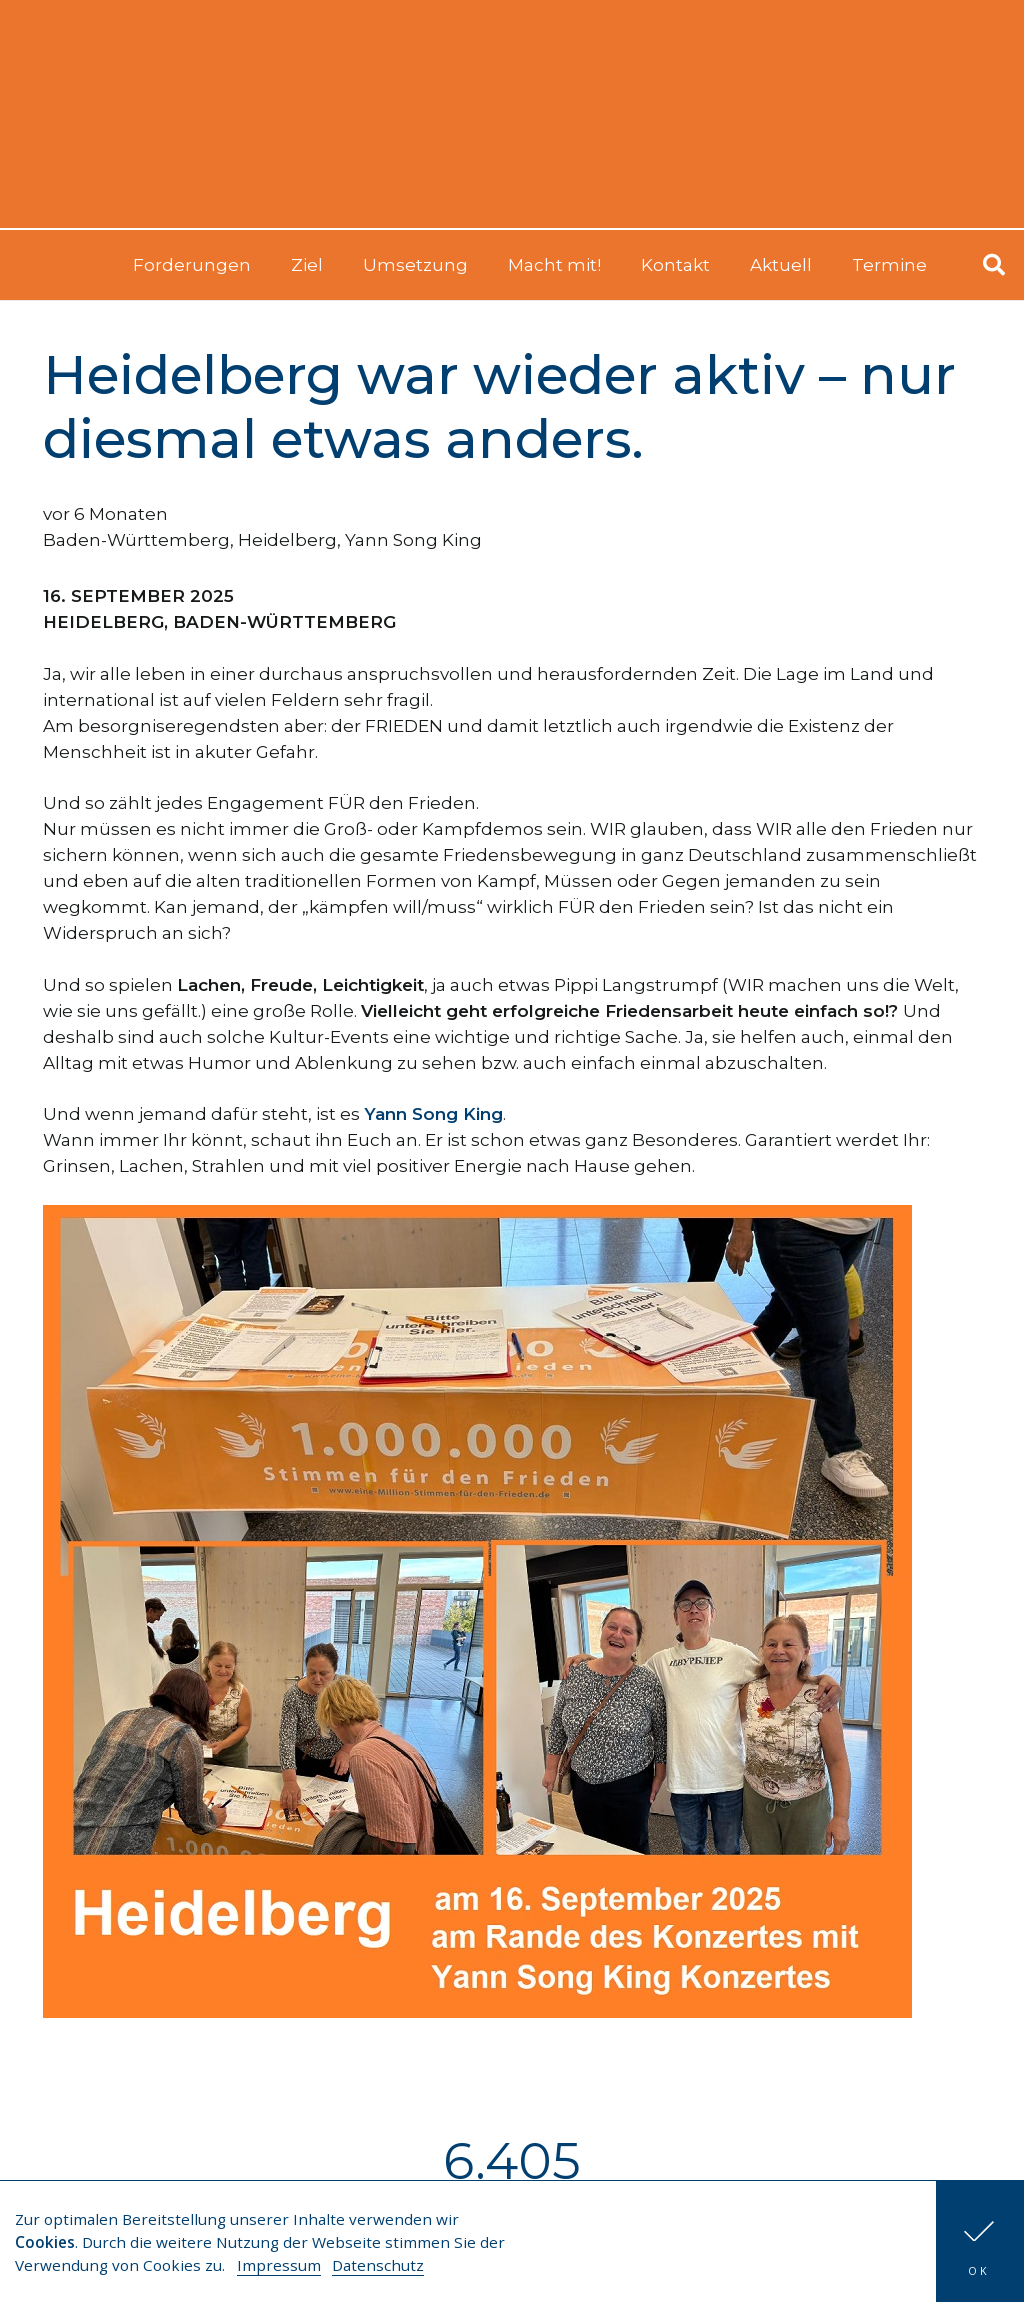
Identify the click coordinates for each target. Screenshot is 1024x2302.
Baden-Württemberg (136, 540)
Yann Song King (413, 540)
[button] (980, 2241)
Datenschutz (378, 2265)
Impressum (279, 2265)
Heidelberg (287, 540)
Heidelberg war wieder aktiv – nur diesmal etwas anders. (499, 406)
